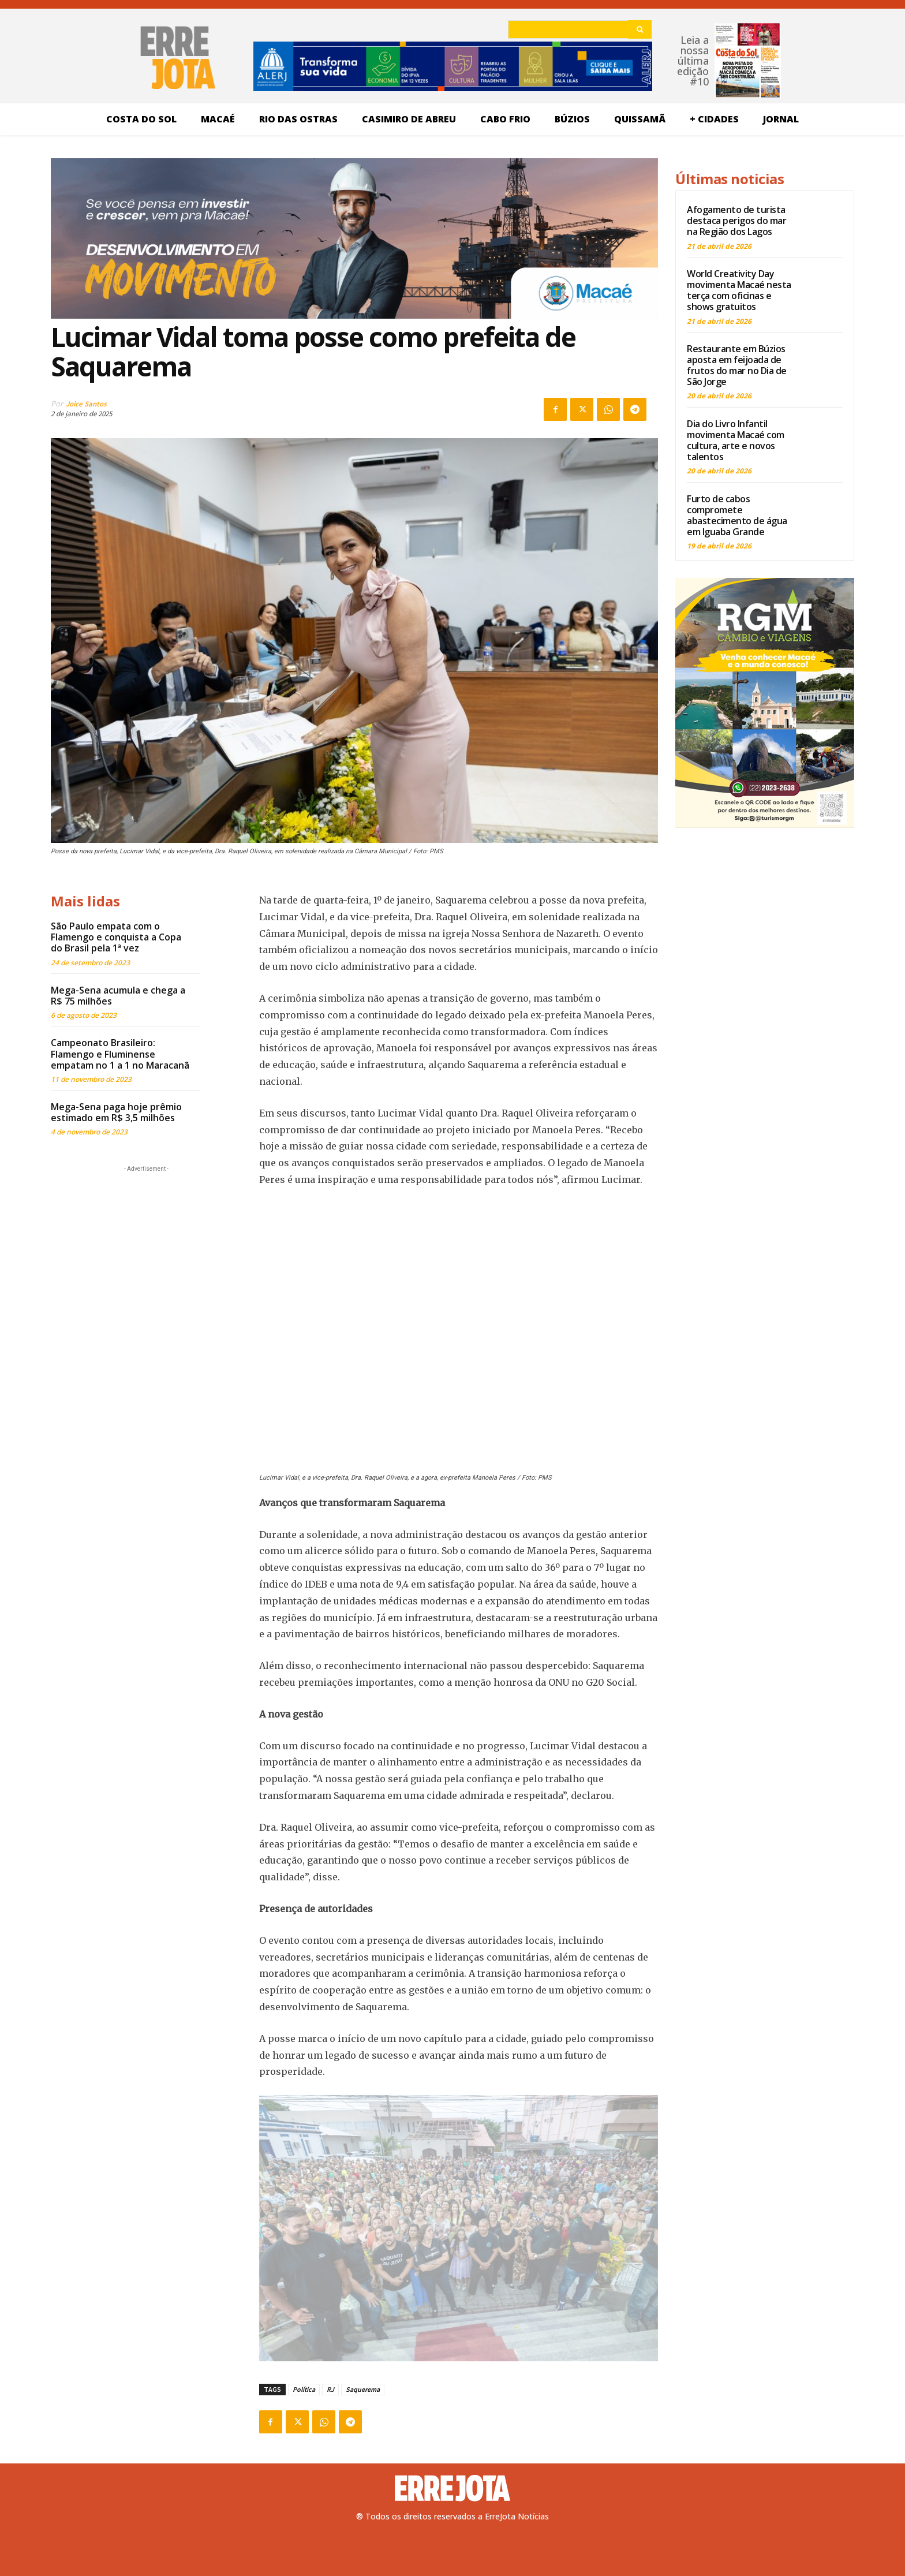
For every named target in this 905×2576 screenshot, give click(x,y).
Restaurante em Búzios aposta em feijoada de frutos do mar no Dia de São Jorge (737, 365)
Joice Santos (86, 404)
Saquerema (363, 2389)
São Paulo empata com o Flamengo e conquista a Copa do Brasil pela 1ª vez (116, 937)
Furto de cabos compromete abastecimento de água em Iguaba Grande (737, 515)
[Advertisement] (146, 1247)
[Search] (640, 29)
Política (304, 2389)
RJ (330, 2389)
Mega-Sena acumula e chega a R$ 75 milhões (118, 995)
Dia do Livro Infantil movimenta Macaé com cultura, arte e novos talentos (735, 440)
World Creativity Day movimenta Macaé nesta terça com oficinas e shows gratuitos (739, 290)
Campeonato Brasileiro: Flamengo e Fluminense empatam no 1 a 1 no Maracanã (120, 1053)
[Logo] (452, 2488)
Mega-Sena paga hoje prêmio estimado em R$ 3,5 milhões (116, 1112)
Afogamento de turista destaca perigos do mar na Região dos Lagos (736, 220)
